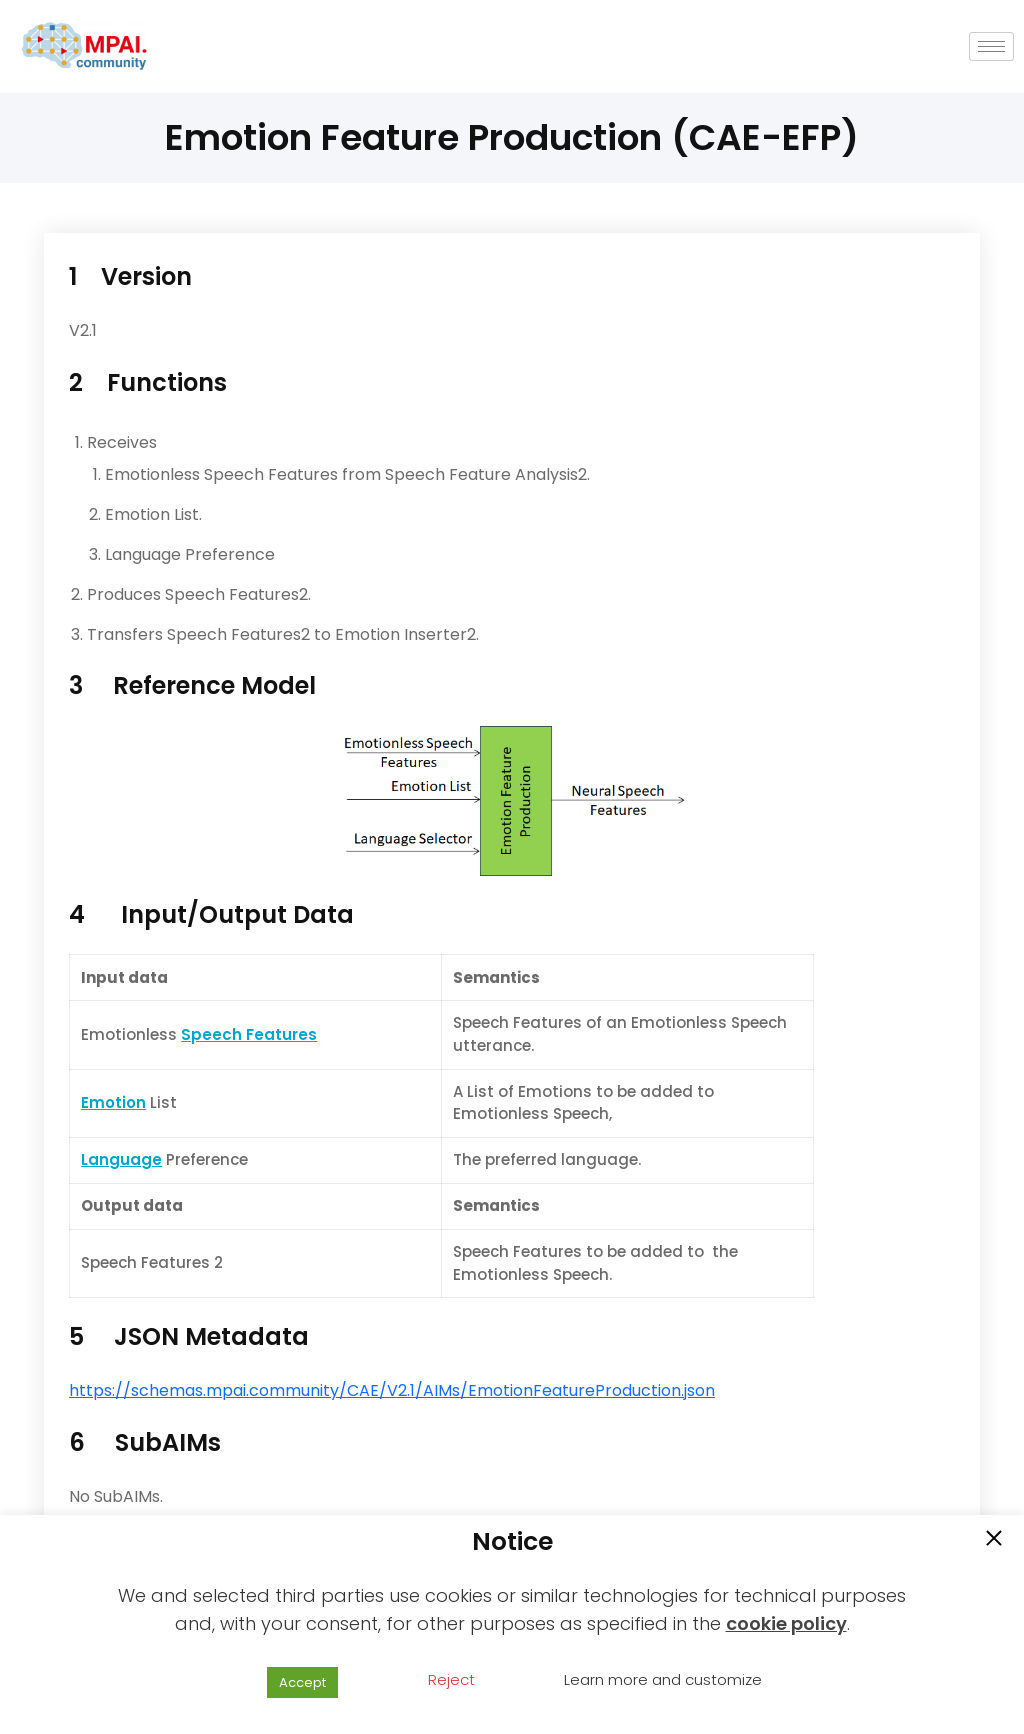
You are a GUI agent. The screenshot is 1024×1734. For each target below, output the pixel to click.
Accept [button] (302, 1682)
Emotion (113, 1102)
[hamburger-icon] (991, 46)
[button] (994, 1540)
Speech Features (249, 1034)
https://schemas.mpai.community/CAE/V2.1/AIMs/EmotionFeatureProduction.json (392, 1390)
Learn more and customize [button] (663, 1679)
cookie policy (786, 1623)
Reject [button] (451, 1679)
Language (121, 1159)
